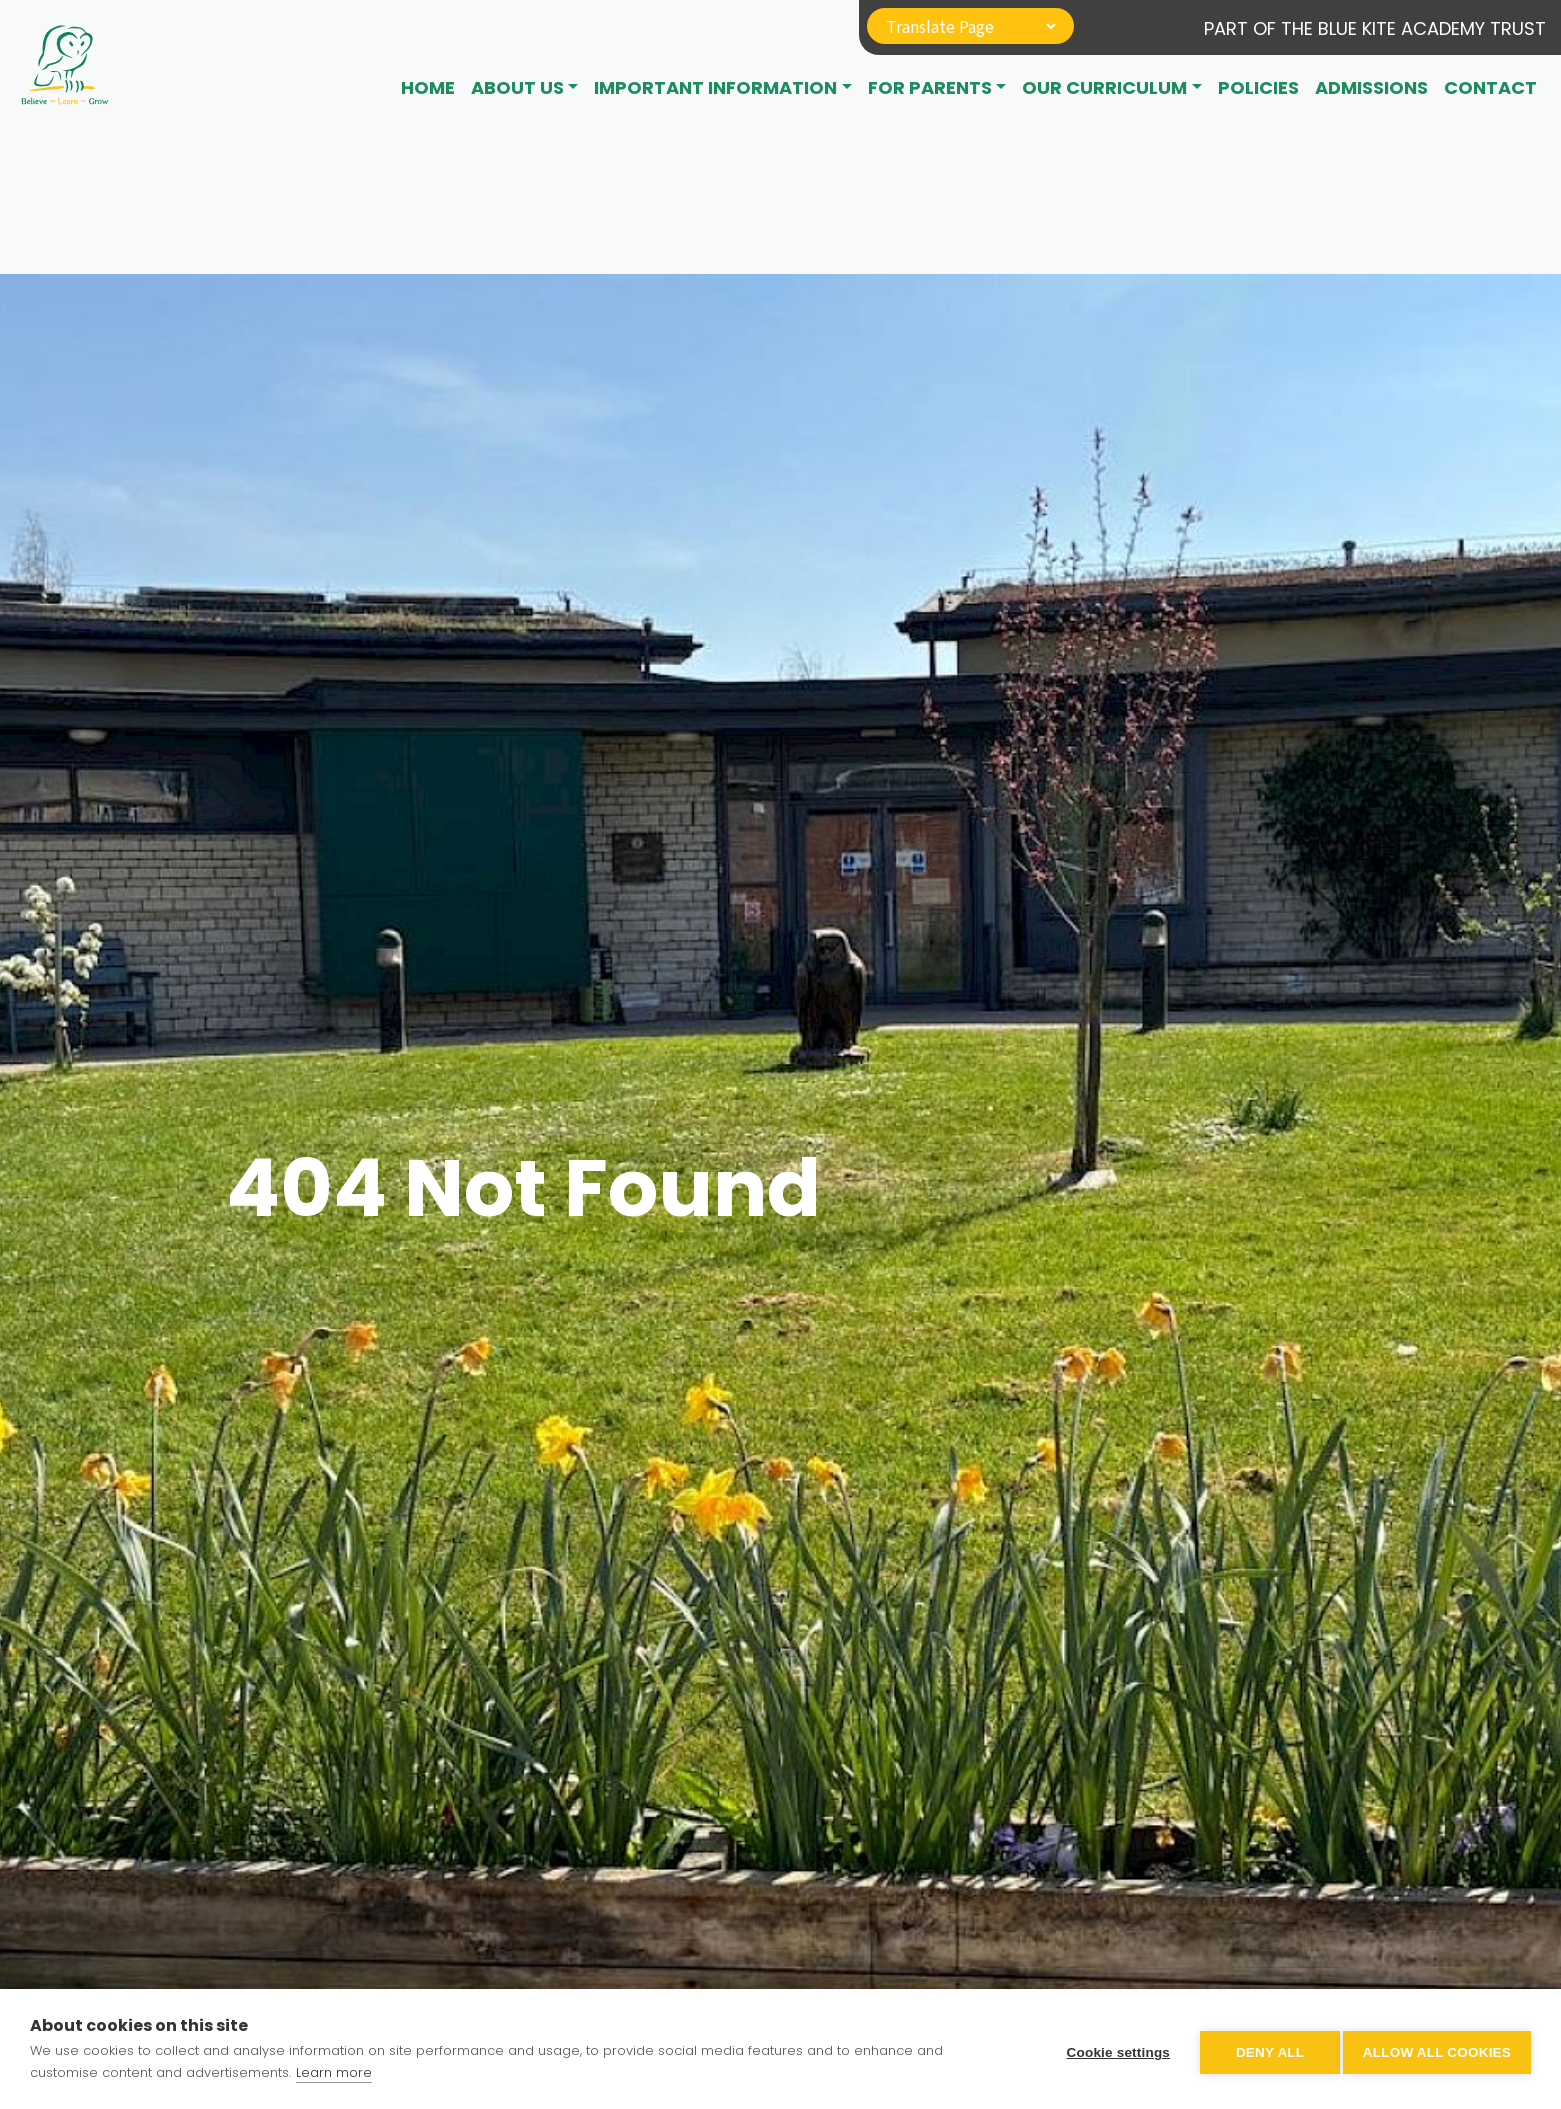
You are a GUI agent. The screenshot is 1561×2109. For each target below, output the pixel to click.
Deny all (1263, 2049)
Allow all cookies (1437, 2049)
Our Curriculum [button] (1104, 87)
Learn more (334, 2072)
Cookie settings (1111, 2049)
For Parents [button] (930, 87)
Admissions (1371, 87)
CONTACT (1490, 87)
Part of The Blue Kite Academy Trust (1375, 28)
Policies (1258, 87)
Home (428, 87)
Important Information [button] (715, 87)
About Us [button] (517, 87)
